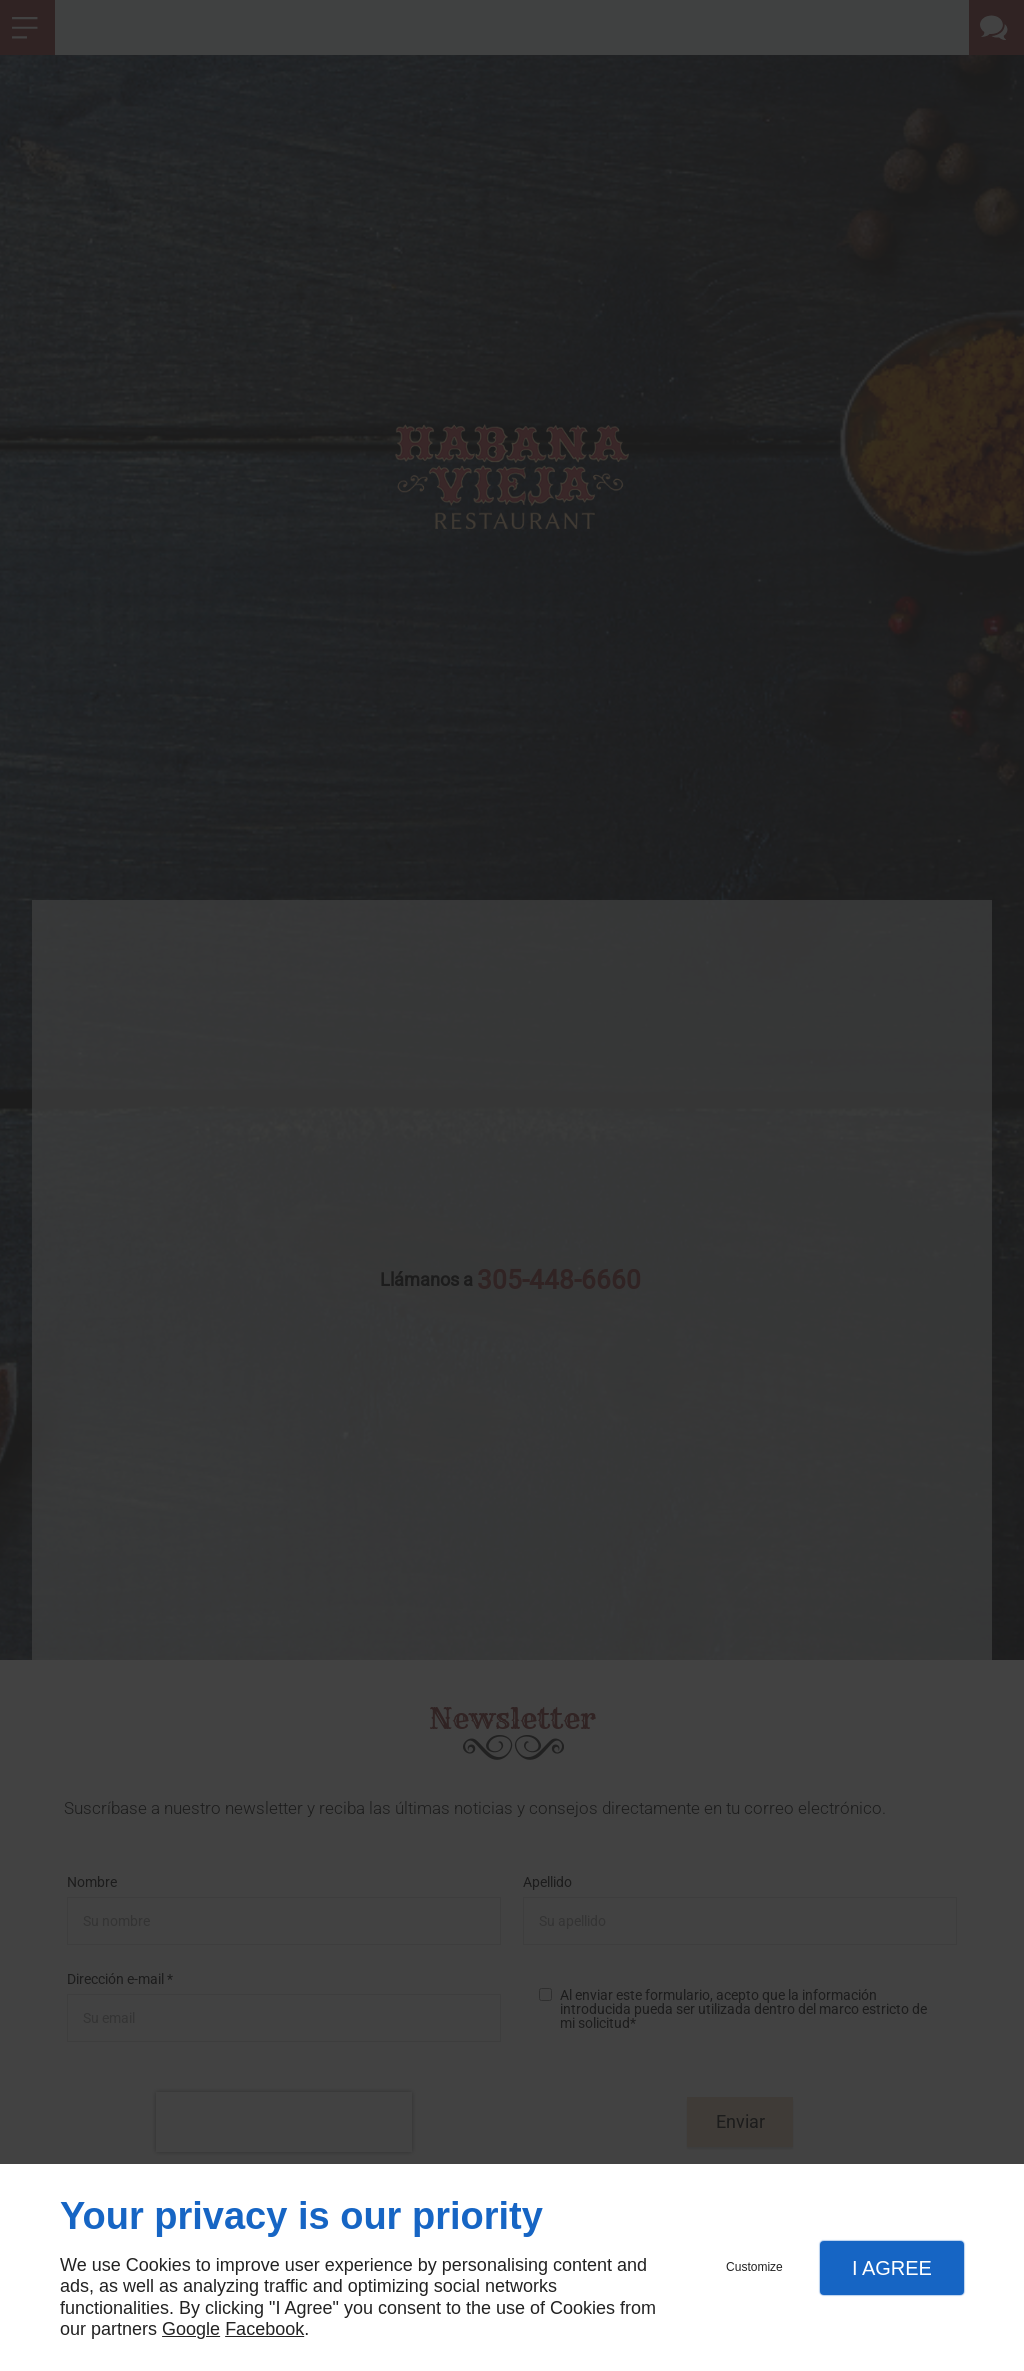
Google (191, 2329)
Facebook (264, 2329)
